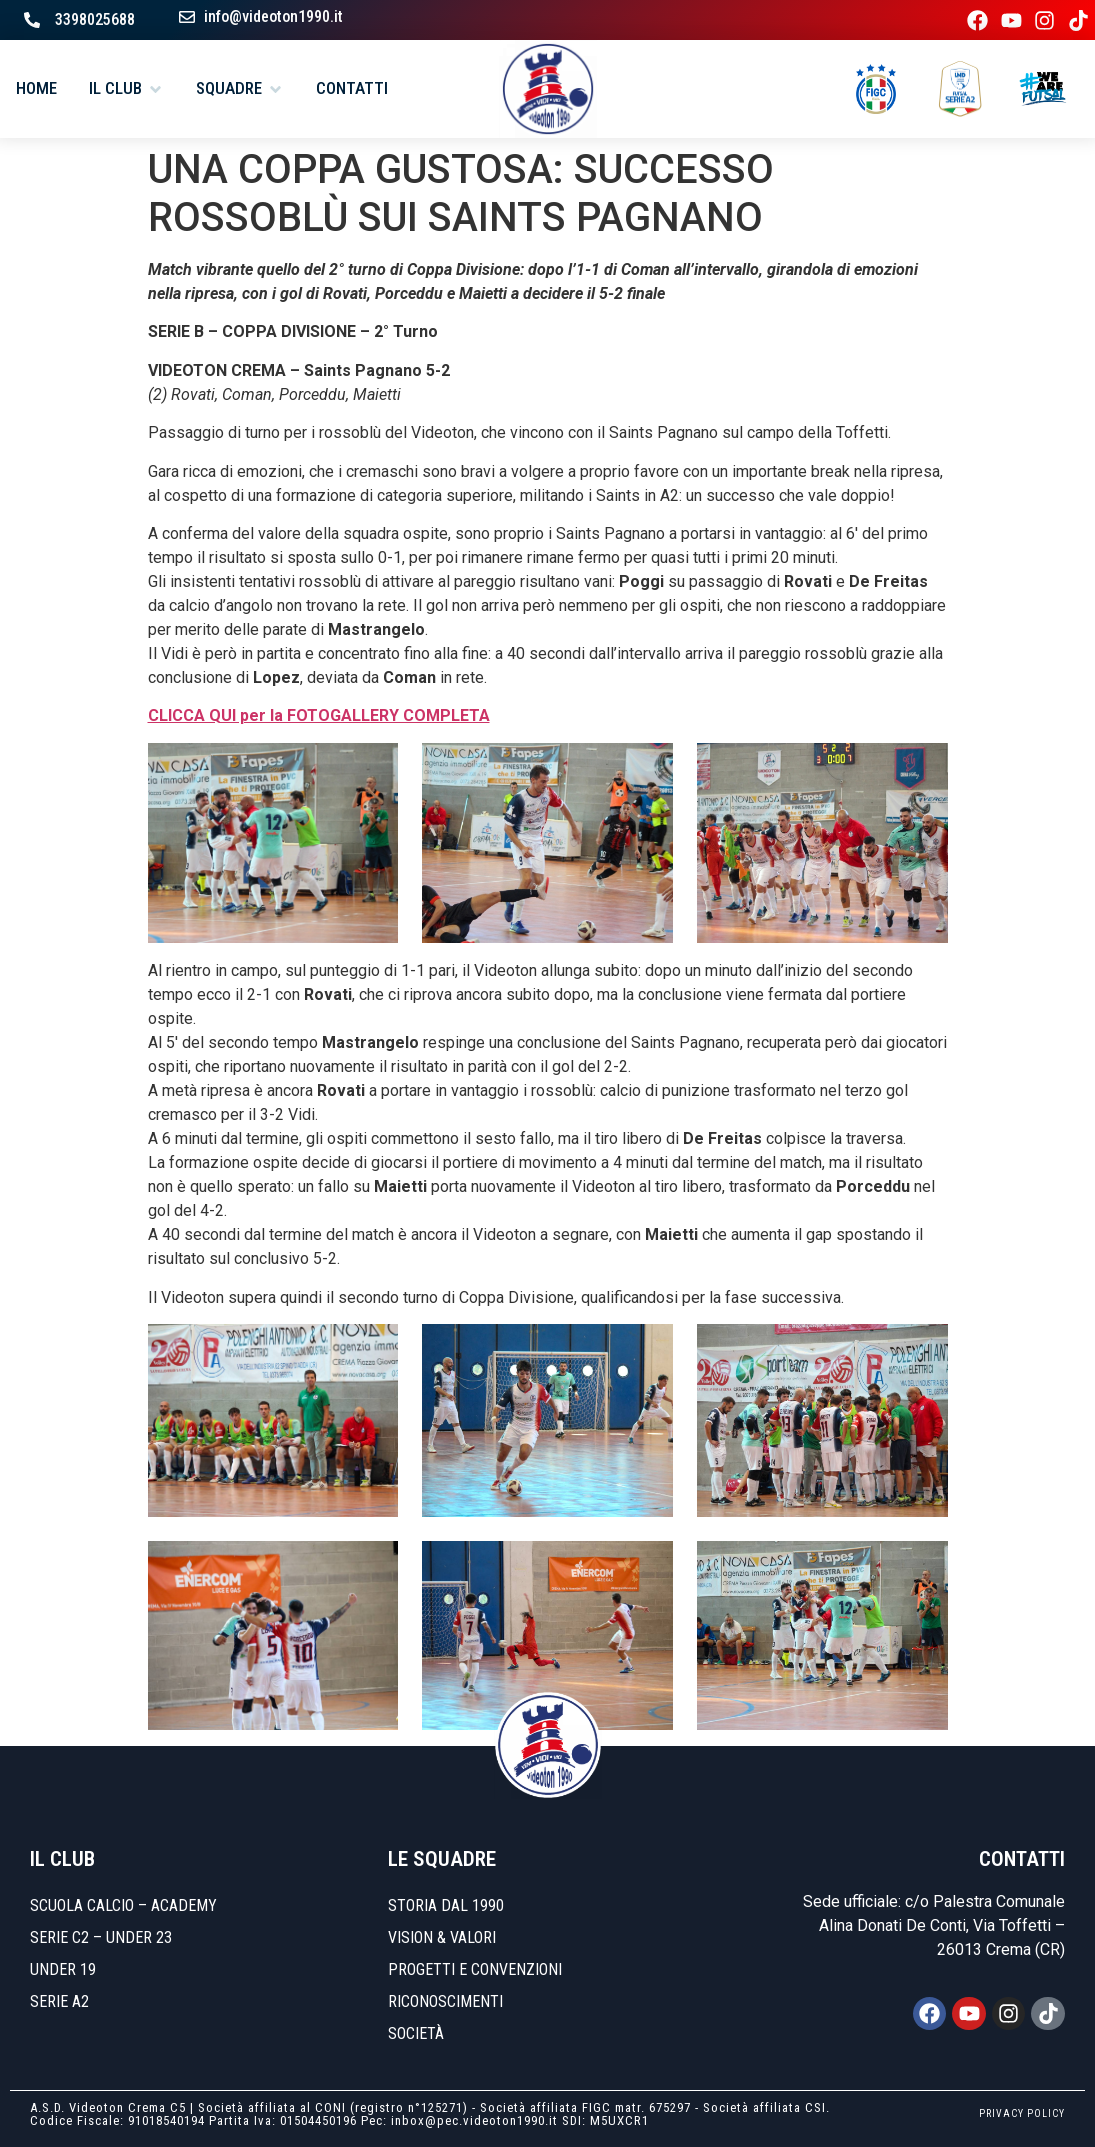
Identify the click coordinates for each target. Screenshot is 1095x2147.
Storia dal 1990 (446, 1905)
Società (416, 2033)
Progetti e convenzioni (475, 1969)
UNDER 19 (63, 1969)
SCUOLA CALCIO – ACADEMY (123, 1905)
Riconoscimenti (445, 2001)
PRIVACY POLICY (1022, 2113)
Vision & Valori (442, 1937)
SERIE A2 (59, 2001)
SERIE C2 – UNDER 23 (101, 1937)
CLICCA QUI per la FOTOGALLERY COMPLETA (319, 715)
